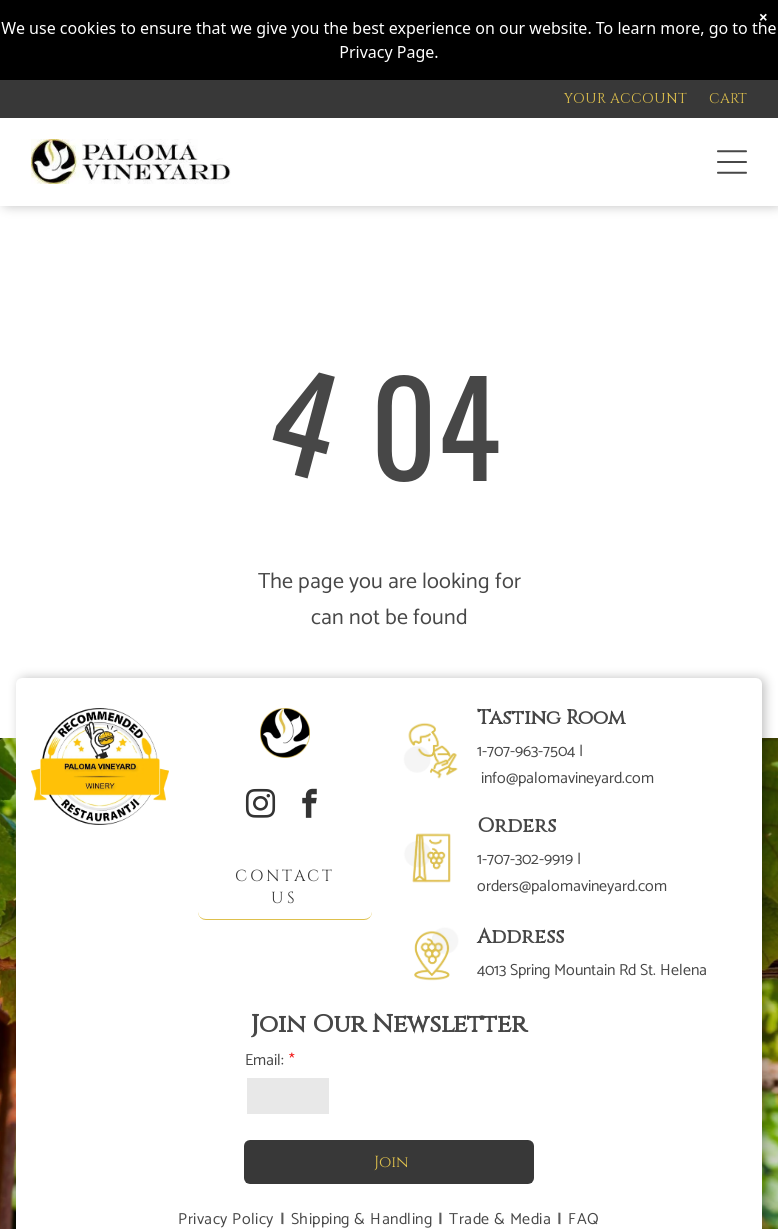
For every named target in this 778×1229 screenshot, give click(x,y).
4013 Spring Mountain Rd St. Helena (592, 970)
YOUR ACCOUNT (625, 98)
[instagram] (260, 806)
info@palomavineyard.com (567, 778)
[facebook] (309, 806)
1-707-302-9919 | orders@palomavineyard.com (572, 873)
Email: (264, 1061)
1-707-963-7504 (526, 751)
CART (728, 98)
